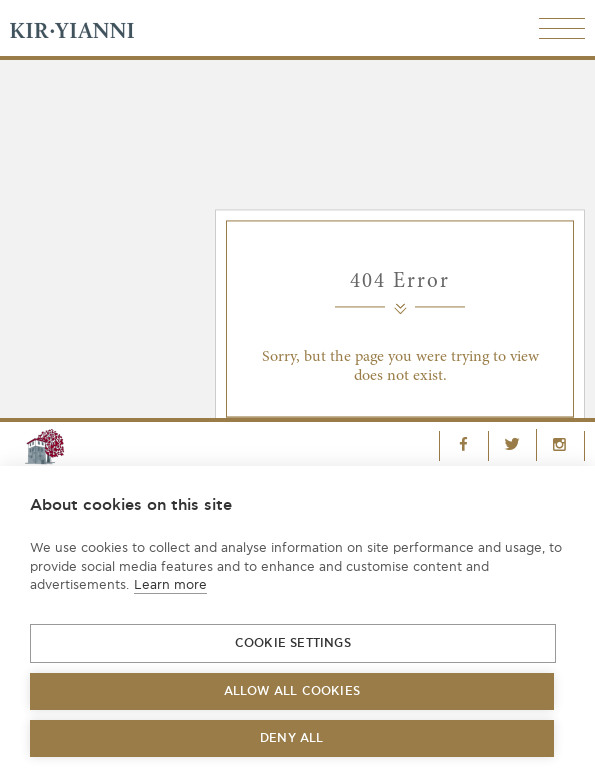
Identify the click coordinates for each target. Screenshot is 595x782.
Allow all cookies (292, 691)
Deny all (292, 738)
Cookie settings (293, 643)
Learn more (170, 585)
